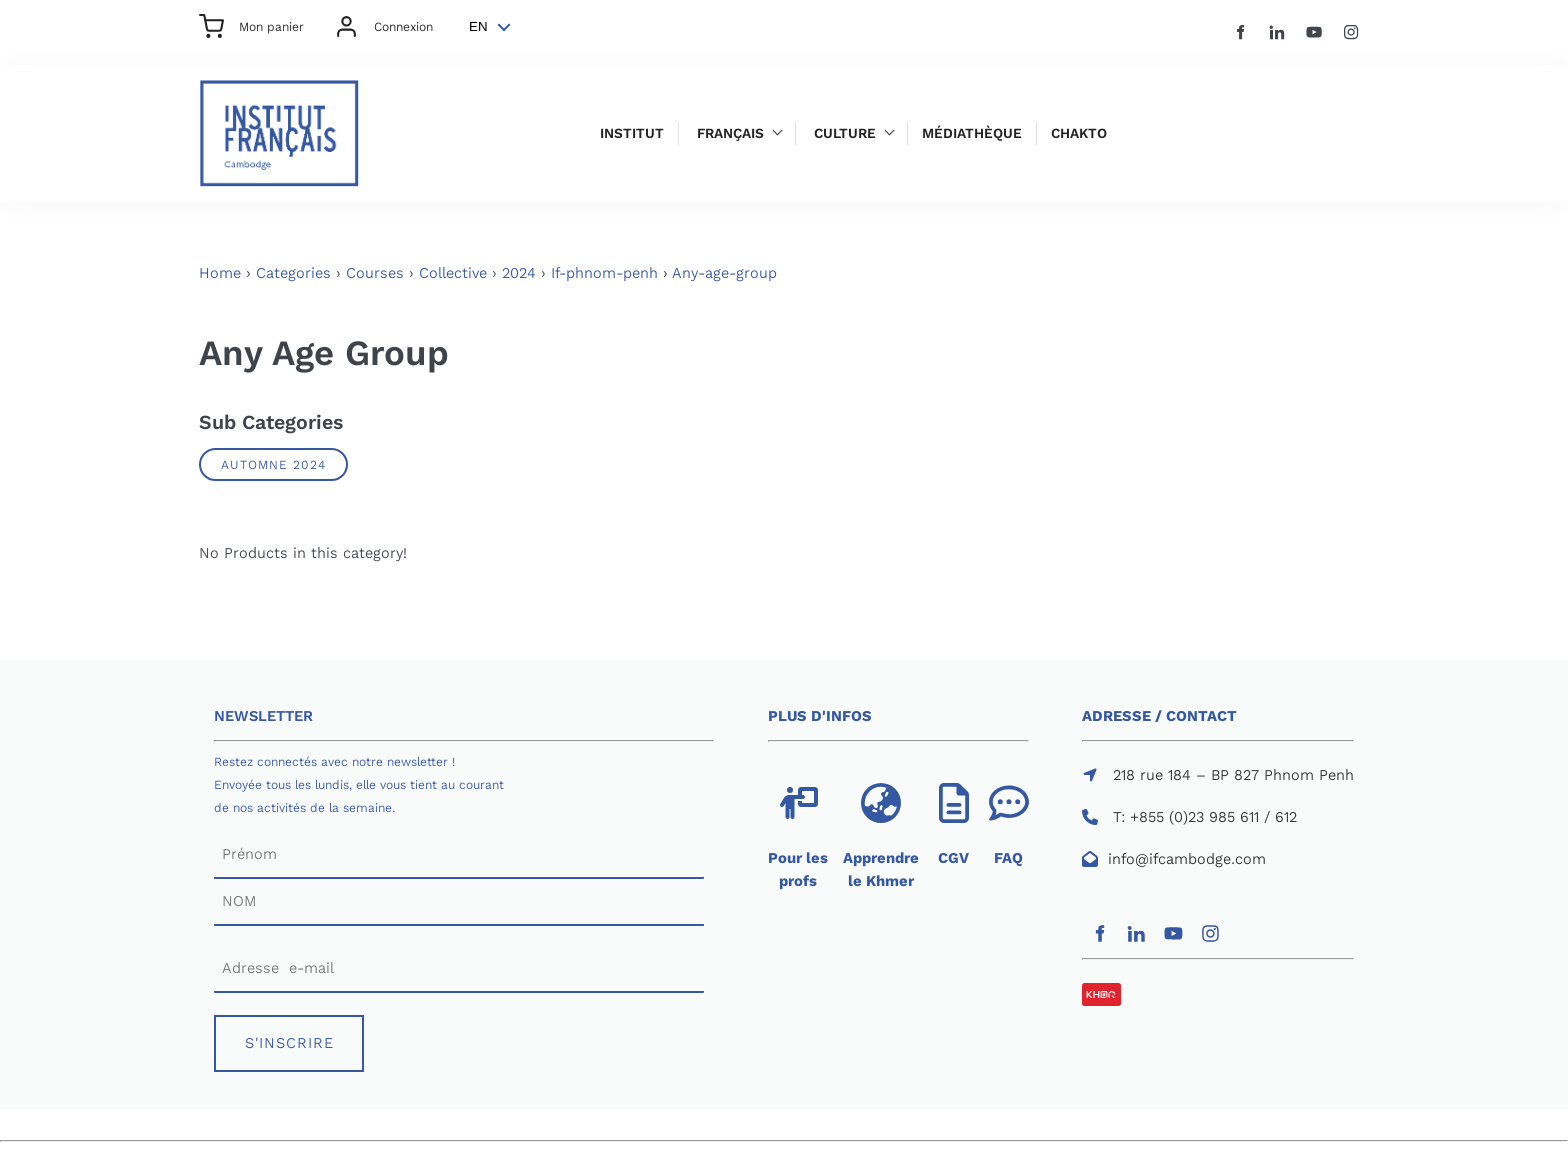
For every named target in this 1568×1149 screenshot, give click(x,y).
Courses (375, 273)
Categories (293, 273)
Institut (632, 133)
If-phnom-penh (604, 273)
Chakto (1079, 133)
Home (220, 273)
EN (478, 26)
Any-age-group (724, 273)
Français (730, 133)
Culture (845, 133)
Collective (453, 273)
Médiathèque (972, 133)
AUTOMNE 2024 (273, 464)
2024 (519, 273)
